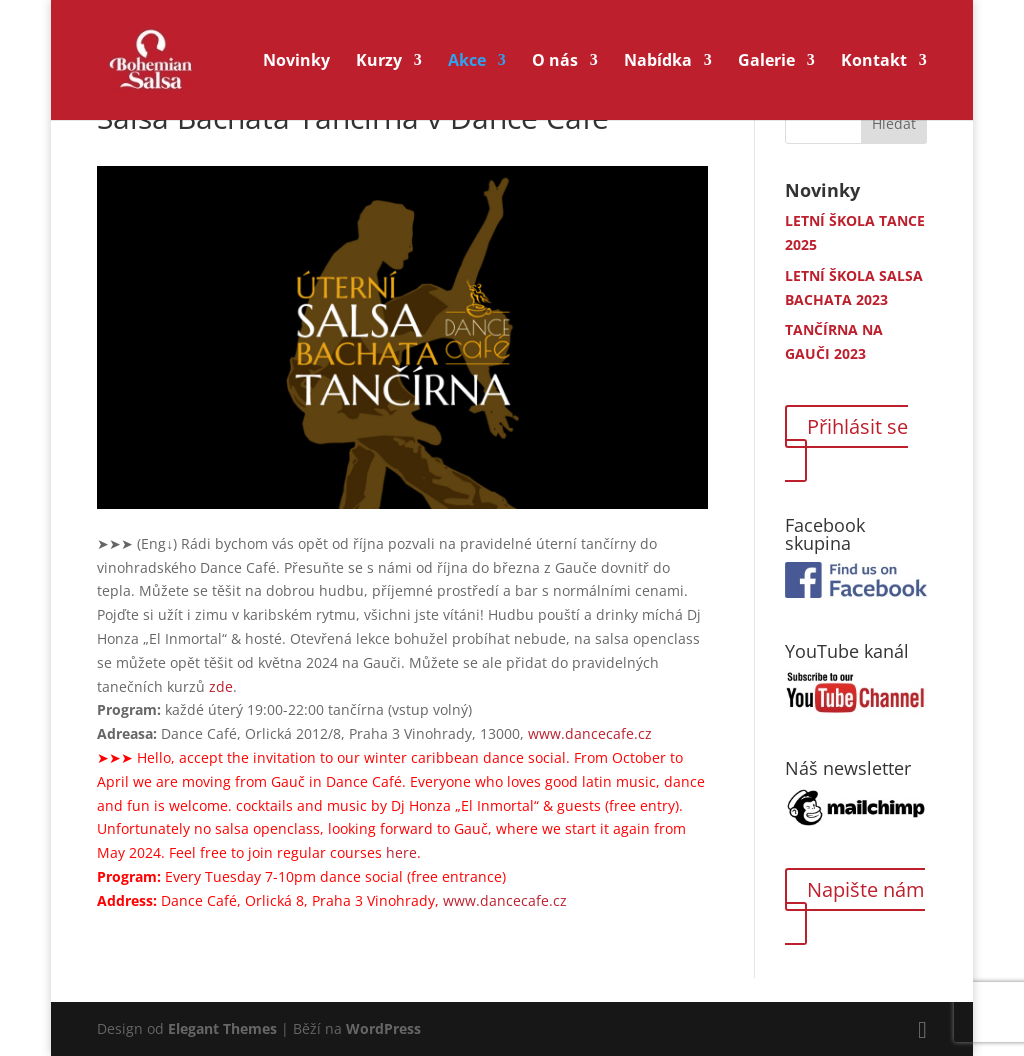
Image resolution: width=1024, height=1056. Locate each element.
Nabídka (658, 62)
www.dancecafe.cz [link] (590, 733)
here (401, 852)
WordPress (383, 1028)
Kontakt (874, 62)
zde (221, 686)
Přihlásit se (857, 426)
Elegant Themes (222, 1028)
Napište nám (866, 889)
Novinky (296, 62)
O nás (555, 62)
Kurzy (379, 62)
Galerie (766, 62)
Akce (467, 62)
